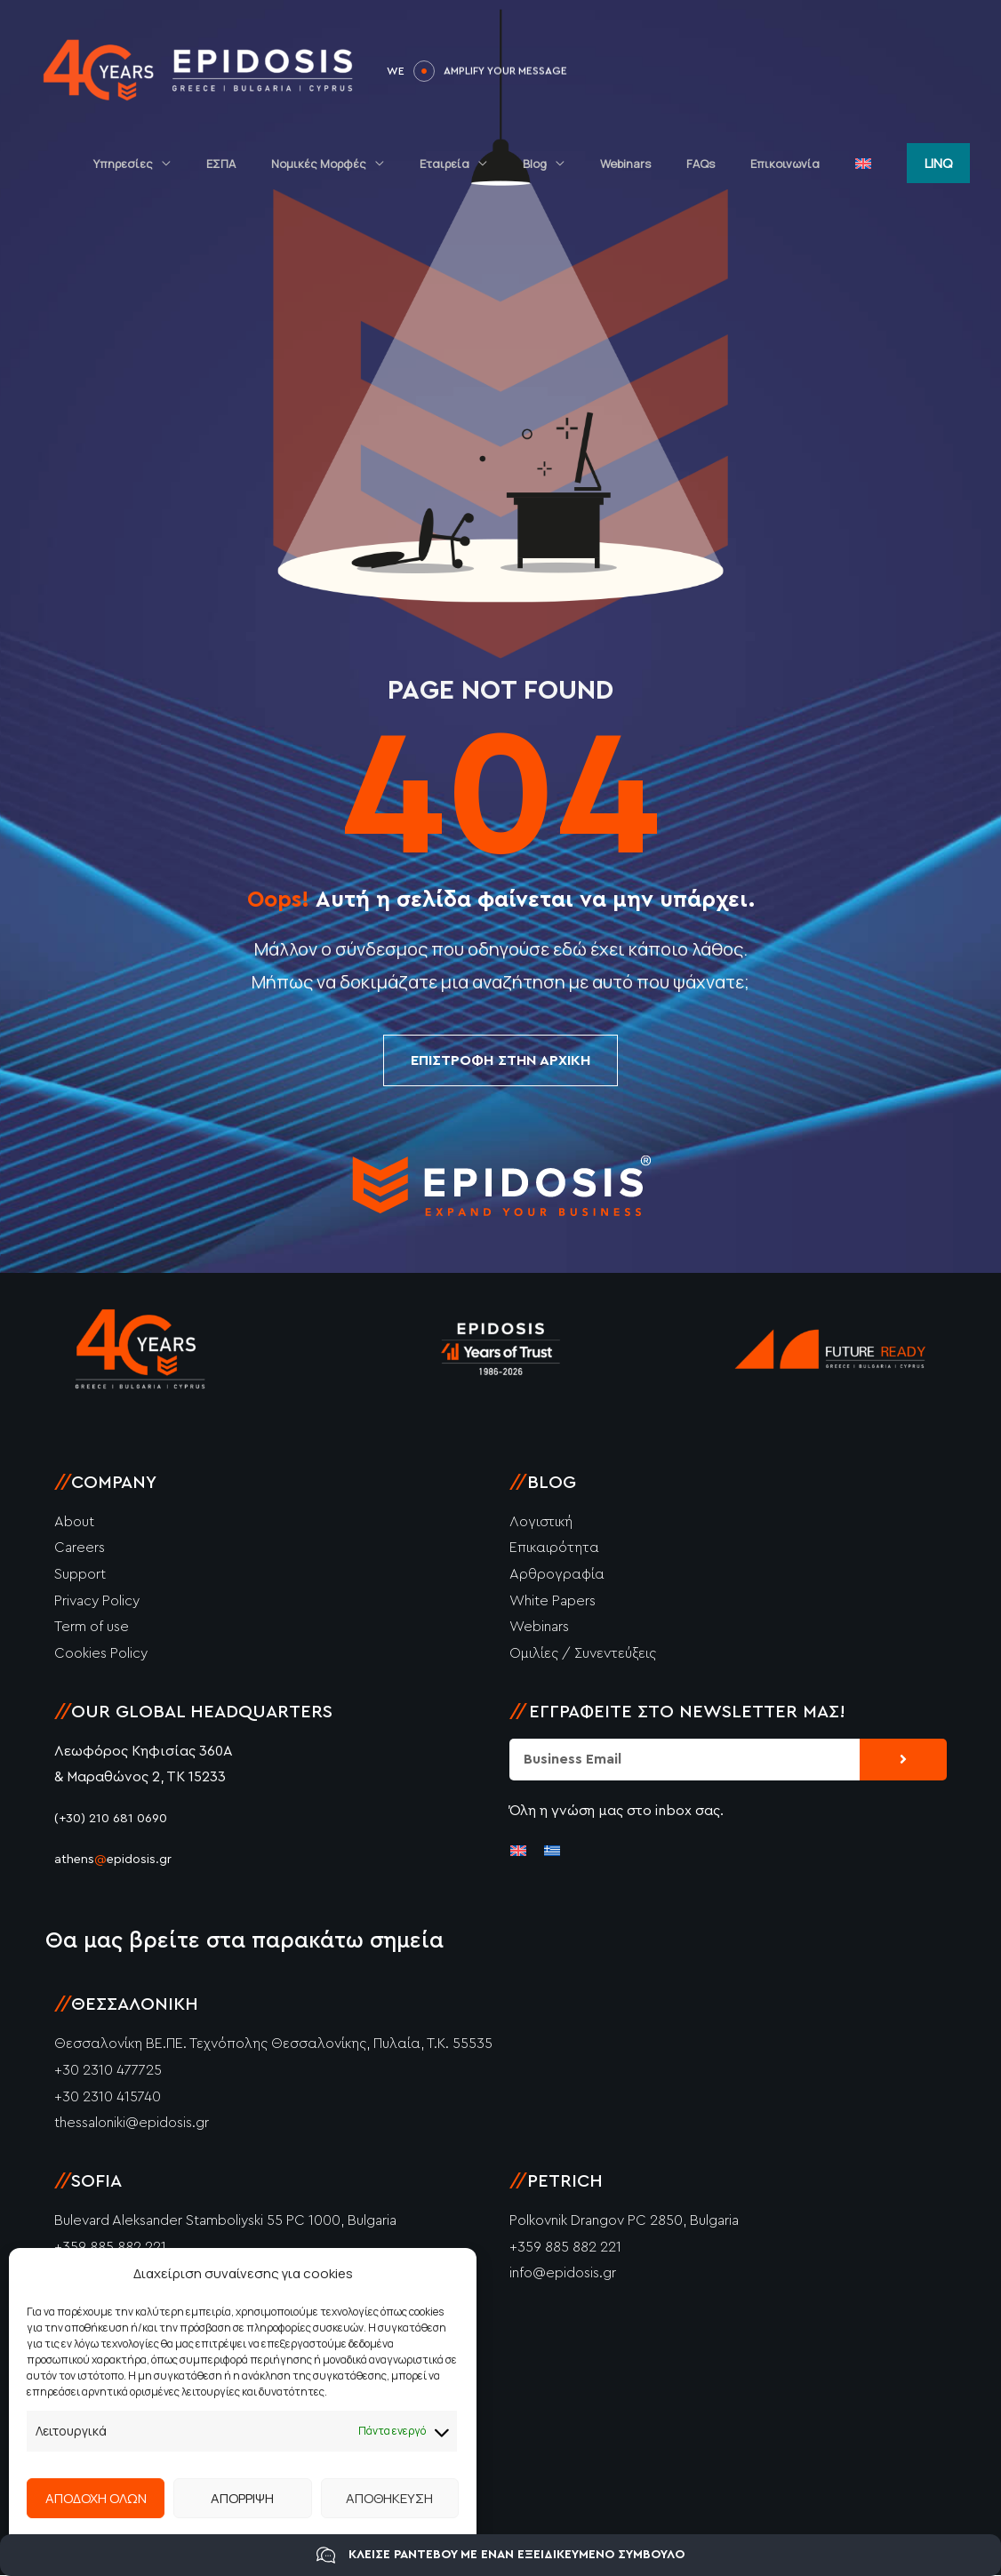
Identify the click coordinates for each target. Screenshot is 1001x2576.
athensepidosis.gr (119, 1860)
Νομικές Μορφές (399, 162)
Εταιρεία (513, 162)
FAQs (731, 162)
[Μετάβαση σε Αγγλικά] (869, 161)
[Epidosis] (200, 69)
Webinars (669, 162)
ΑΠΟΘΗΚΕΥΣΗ (389, 2498)
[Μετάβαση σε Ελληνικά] (552, 1850)
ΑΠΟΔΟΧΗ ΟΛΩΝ (96, 2498)
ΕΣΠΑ (314, 162)
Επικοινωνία (803, 162)
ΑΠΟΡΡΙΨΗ (242, 2498)
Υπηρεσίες (229, 162)
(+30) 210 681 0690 (113, 1819)
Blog (591, 162)
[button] (938, 161)
